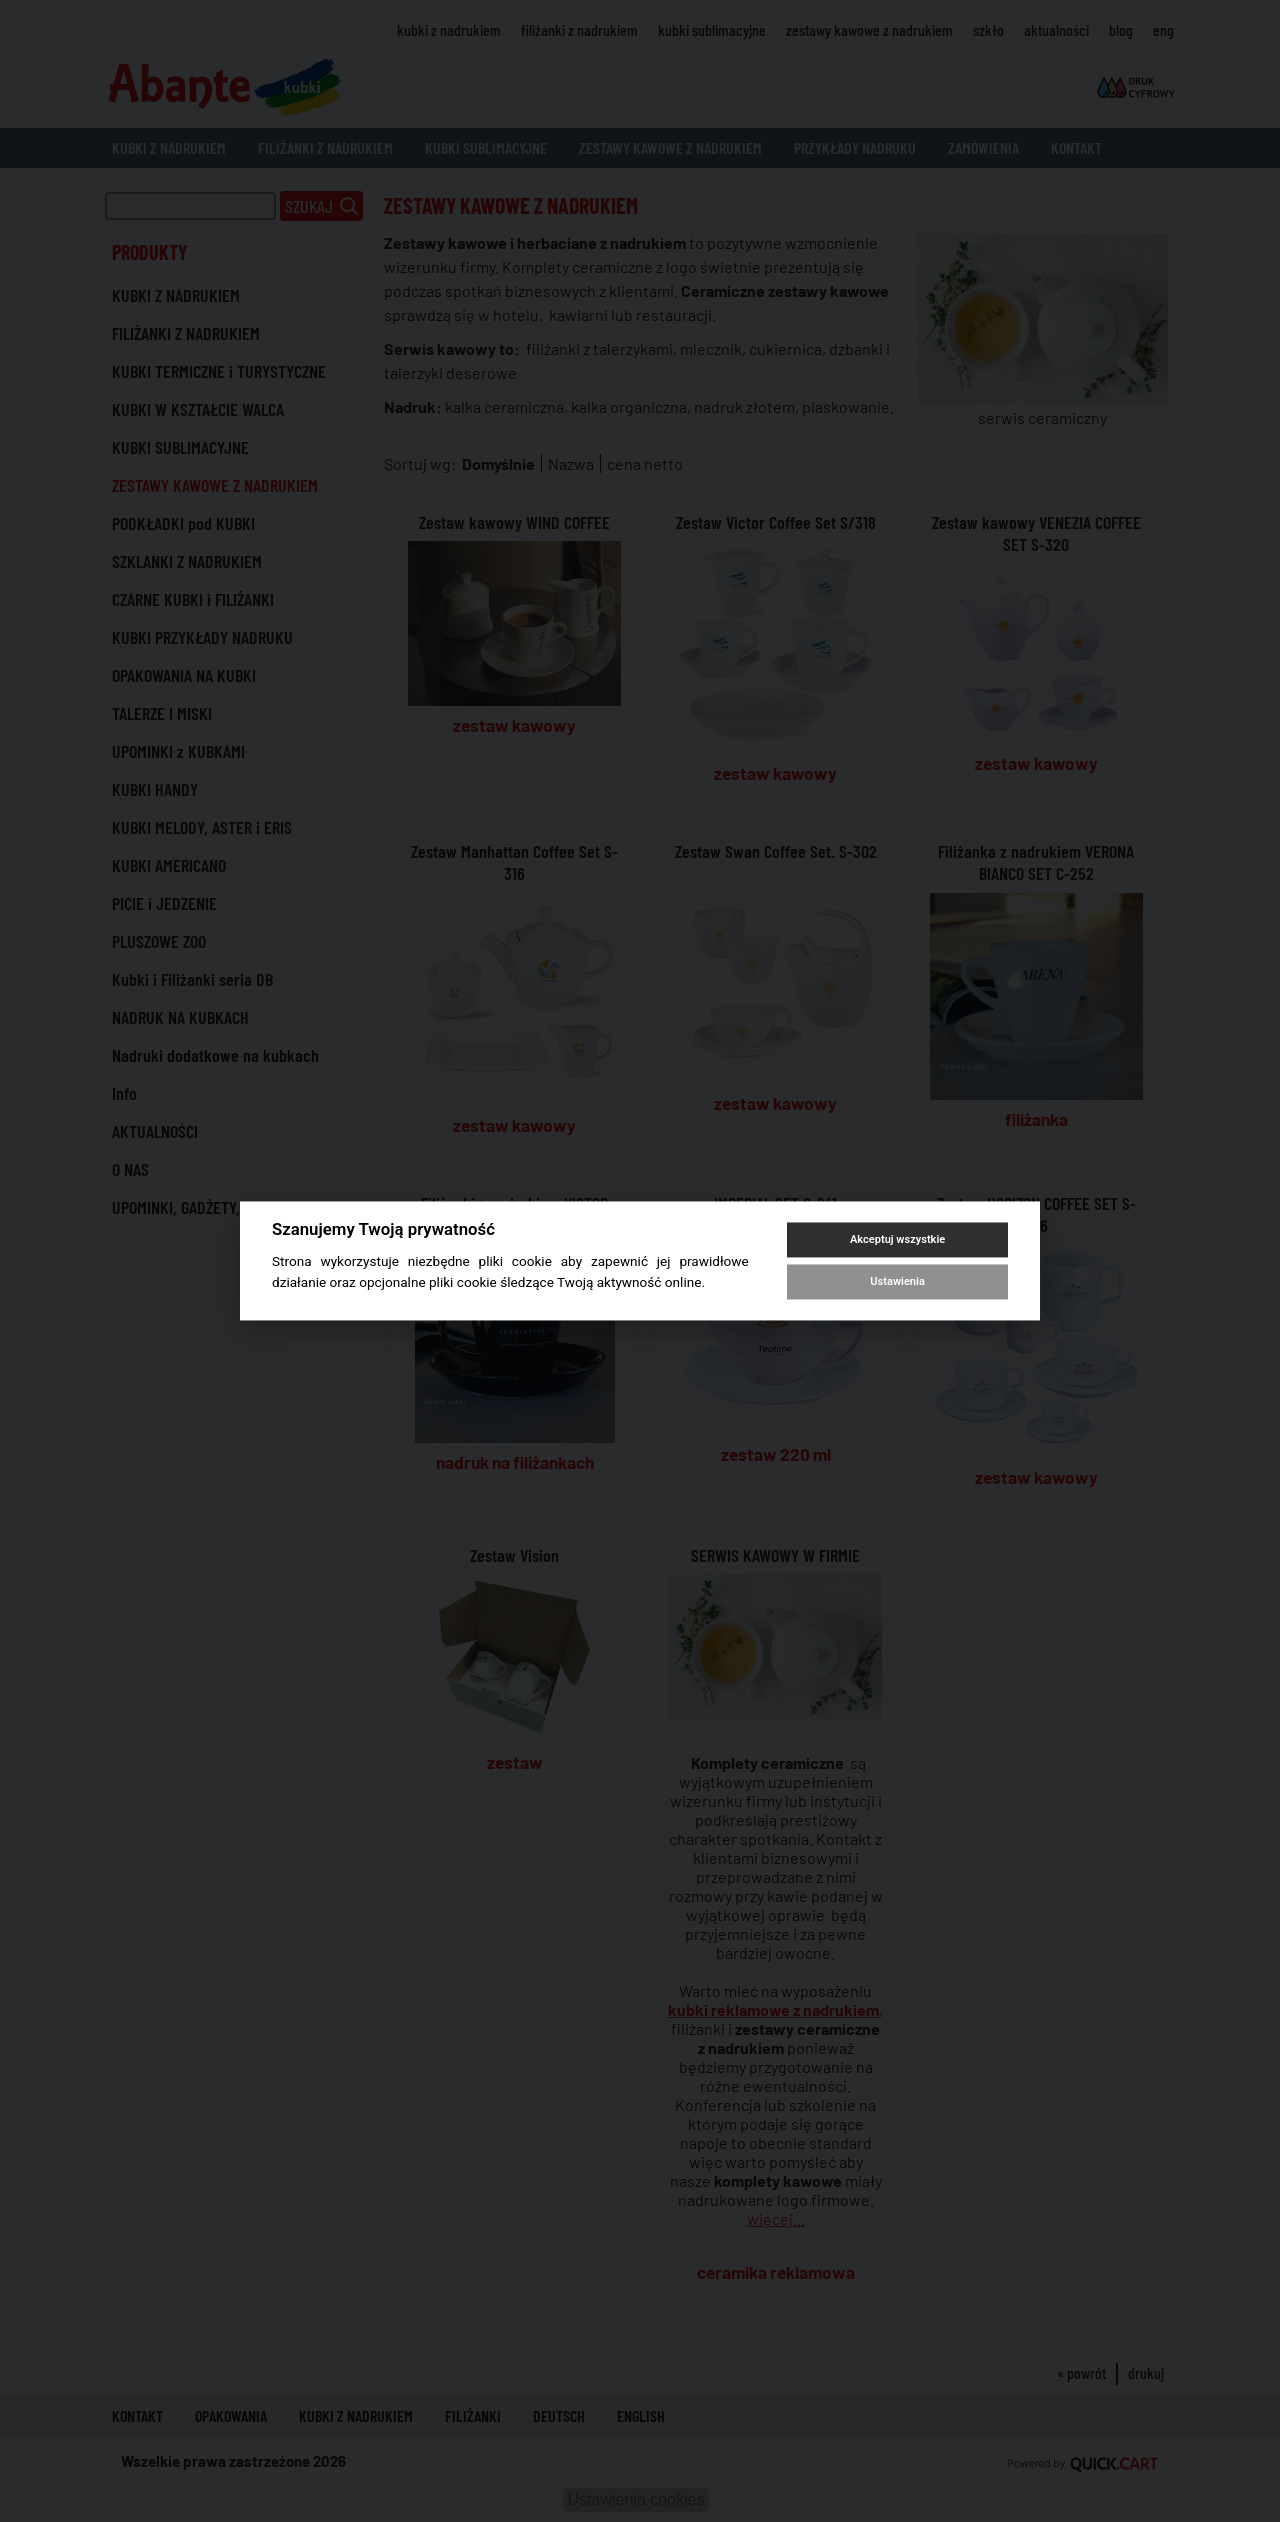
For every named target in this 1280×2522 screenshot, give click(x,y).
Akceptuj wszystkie (897, 1239)
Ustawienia (897, 1281)
